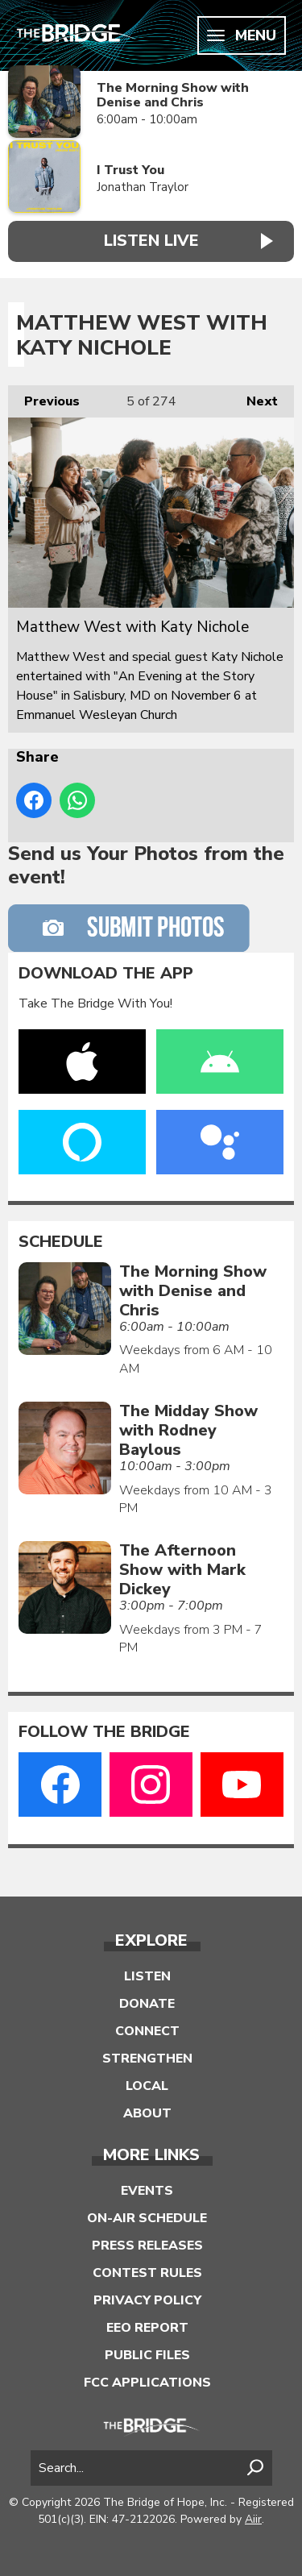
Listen (147, 1976)
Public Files (147, 2355)
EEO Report (147, 2328)
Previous (44, 397)
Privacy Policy (147, 2300)
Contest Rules (147, 2273)
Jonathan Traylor (142, 187)
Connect (147, 2031)
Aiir (253, 2519)
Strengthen (147, 2058)
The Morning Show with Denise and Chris (173, 95)
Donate (147, 2004)
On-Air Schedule (147, 2218)
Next (254, 397)
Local (147, 2086)
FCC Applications (147, 2382)
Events (147, 2191)
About (147, 2113)
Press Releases (147, 2245)
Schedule (61, 1242)
